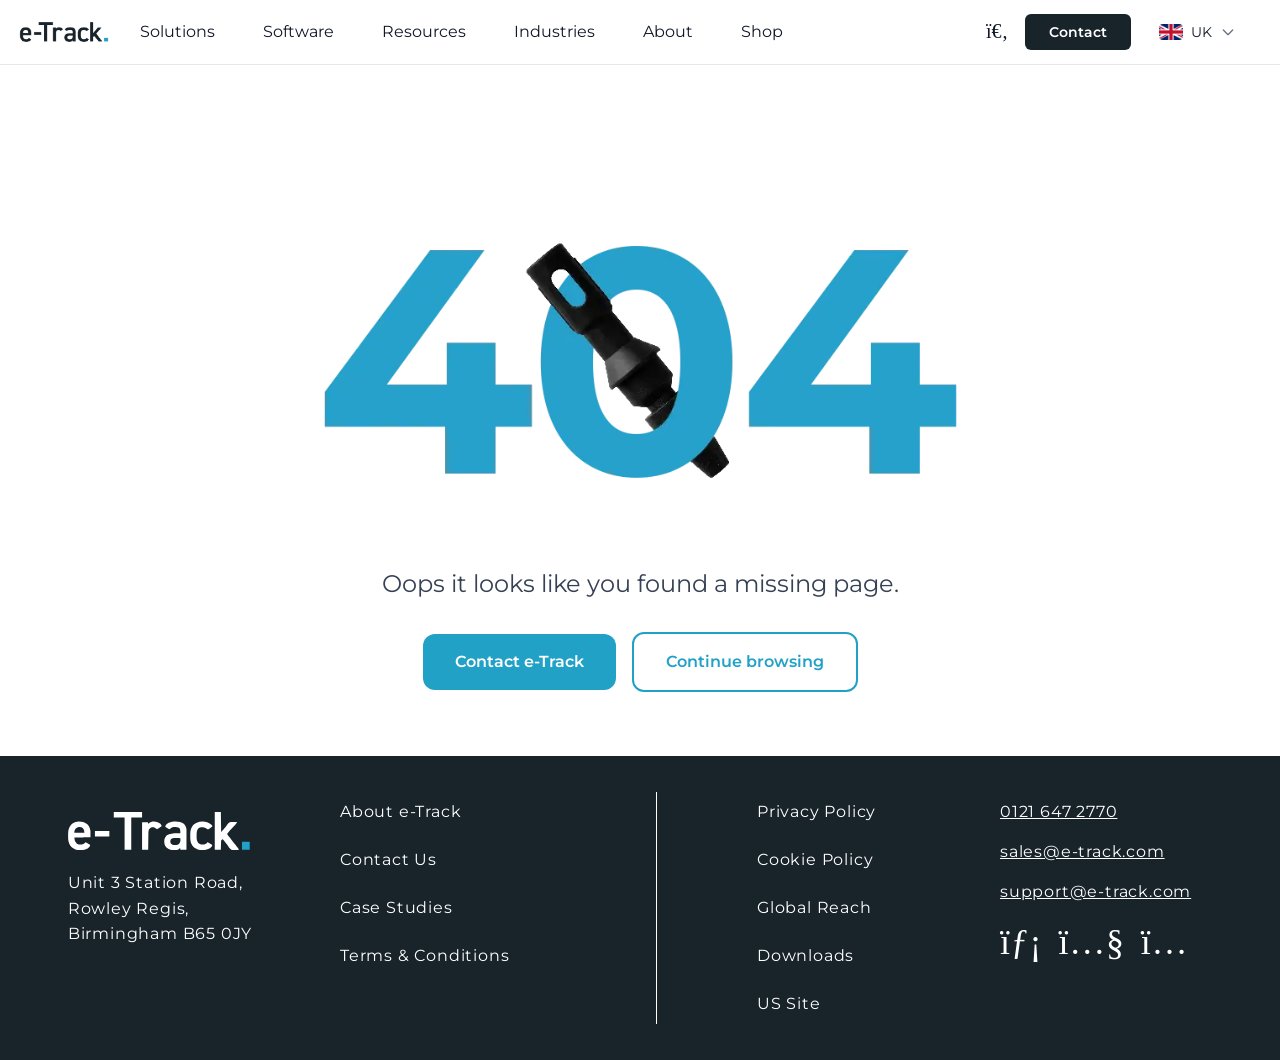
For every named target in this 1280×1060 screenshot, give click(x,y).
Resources (424, 31)
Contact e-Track (519, 661)
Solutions (177, 31)
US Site (789, 1003)
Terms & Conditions (424, 955)
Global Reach (814, 907)
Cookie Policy (815, 859)
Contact (1078, 32)
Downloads (805, 955)
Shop (762, 31)
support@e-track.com (1095, 891)
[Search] (997, 31)
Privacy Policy (816, 811)
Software (298, 31)
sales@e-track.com (1082, 851)
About (668, 31)
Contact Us (388, 859)
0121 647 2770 (1058, 811)
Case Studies (396, 907)
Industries (554, 31)
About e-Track (400, 811)
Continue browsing (745, 661)
